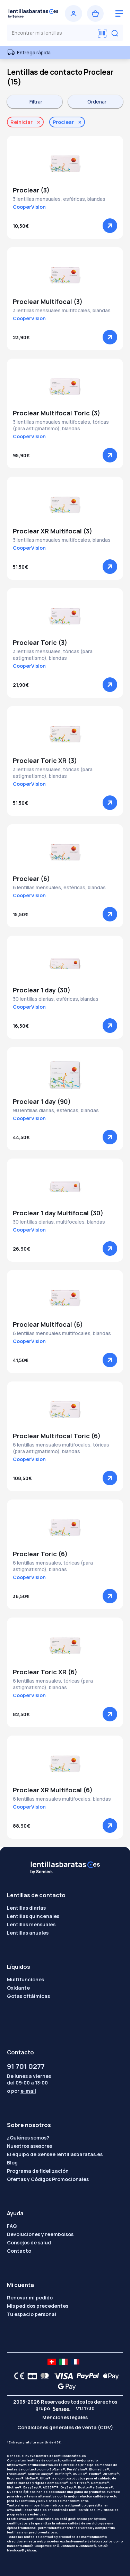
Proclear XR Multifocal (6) (53, 1790)
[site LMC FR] (75, 2362)
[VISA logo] (61, 2375)
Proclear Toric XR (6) (45, 1672)
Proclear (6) (31, 878)
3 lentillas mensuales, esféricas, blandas (59, 199)
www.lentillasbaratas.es (27, 2509)
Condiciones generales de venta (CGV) (65, 2427)
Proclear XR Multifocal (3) (52, 531)
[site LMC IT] (63, 2362)
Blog (12, 2162)
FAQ (12, 2226)
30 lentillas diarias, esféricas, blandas (55, 999)
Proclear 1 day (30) (41, 990)
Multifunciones (25, 1979)
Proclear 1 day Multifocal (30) (58, 1213)
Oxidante (18, 1987)
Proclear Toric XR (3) (45, 760)
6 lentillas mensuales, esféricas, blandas (59, 887)
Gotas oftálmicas (28, 1996)
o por (21, 2091)
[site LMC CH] (51, 2362)
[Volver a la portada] (33, 13)
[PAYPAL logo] (86, 2375)
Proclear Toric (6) (40, 1554)
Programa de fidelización (38, 2171)
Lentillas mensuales (31, 1924)
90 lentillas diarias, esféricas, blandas (56, 1110)
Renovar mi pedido (30, 2297)
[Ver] (110, 225)
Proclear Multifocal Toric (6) (57, 1436)
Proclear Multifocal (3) (48, 301)
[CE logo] (17, 2375)
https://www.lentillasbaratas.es (32, 2464)
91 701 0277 (26, 2066)
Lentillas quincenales (33, 1916)
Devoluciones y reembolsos (40, 2234)
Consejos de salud (29, 2242)
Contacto (19, 2251)
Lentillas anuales (28, 1932)
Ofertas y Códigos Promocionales (48, 2179)
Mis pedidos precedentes (37, 2306)
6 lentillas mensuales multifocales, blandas (62, 1333)
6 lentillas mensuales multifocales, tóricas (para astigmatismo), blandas (61, 1447)
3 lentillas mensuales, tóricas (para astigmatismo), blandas (53, 654)
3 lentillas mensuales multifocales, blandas (62, 310)
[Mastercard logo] (43, 2375)
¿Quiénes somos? (28, 2137)
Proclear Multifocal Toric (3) (56, 413)
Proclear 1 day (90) (42, 1101)
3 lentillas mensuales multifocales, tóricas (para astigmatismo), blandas (61, 425)
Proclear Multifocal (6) (48, 1324)
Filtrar (35, 101)
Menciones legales (65, 2417)
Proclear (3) (31, 190)
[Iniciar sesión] (73, 13)
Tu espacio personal (31, 2314)
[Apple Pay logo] (109, 2375)
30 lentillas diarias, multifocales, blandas (59, 1221)
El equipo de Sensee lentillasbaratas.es (55, 2154)
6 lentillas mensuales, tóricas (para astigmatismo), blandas (53, 1566)
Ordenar (96, 101)
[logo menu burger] (119, 13)
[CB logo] (30, 2375)
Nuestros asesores (29, 2146)
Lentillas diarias (26, 1907)
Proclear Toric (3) (40, 642)
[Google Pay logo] (65, 2386)
